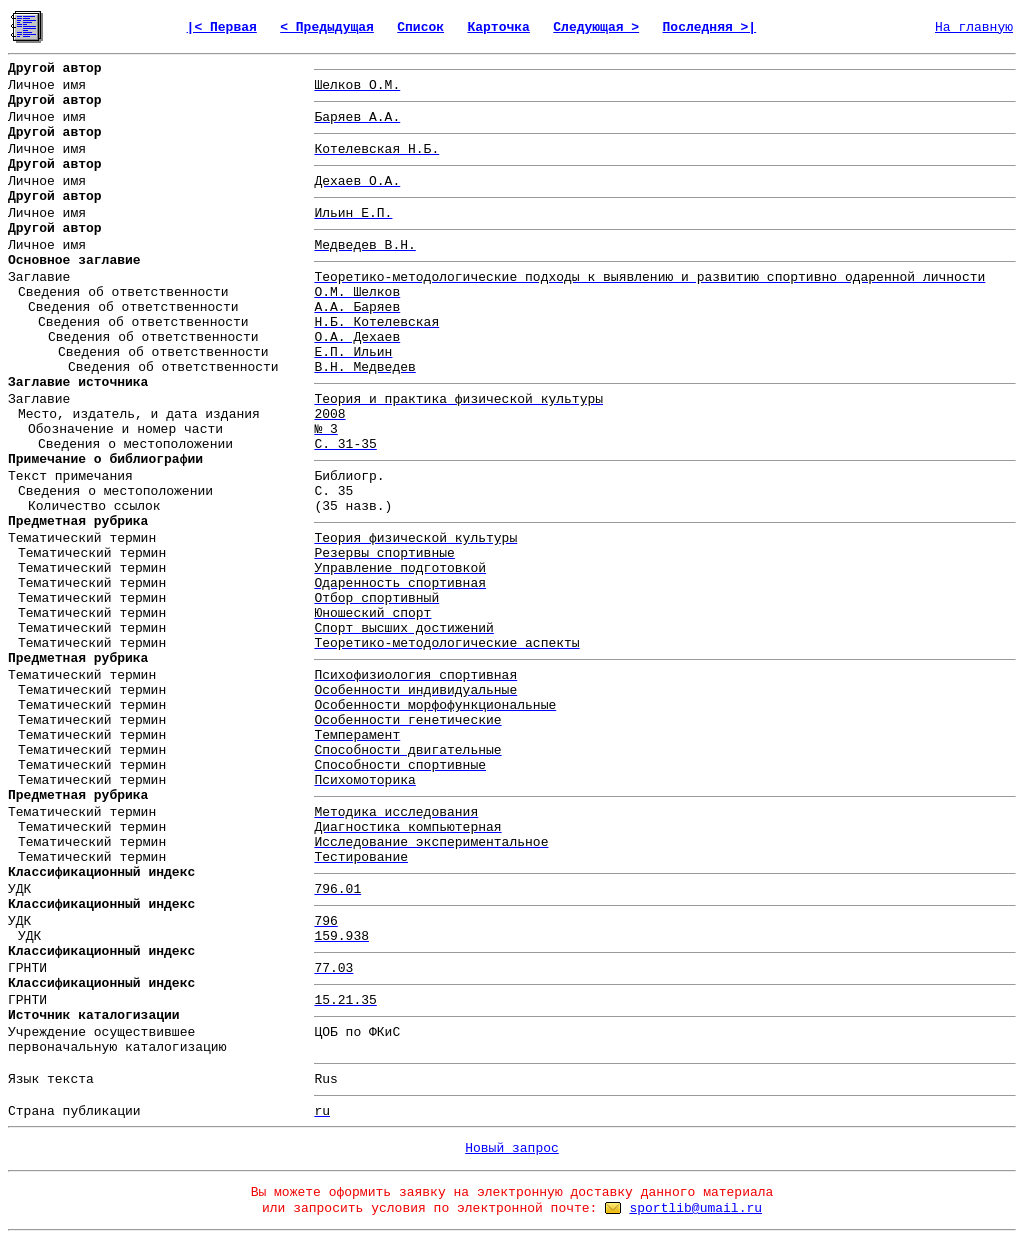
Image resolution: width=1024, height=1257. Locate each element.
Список (420, 27)
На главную (974, 27)
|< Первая (222, 27)
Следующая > (596, 27)
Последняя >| (710, 27)
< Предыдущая (327, 27)
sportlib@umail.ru (695, 1208)
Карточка (498, 27)
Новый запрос (512, 1148)
